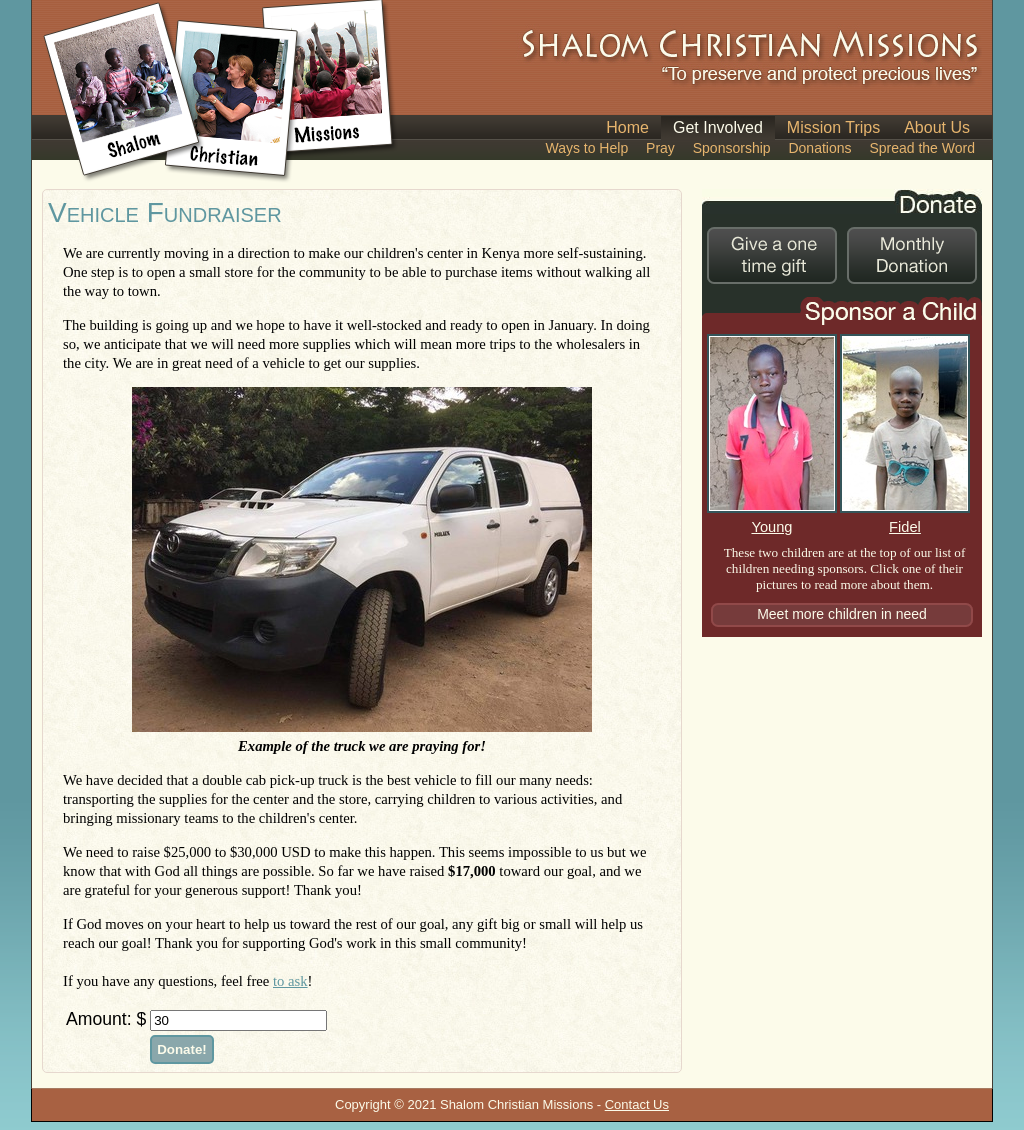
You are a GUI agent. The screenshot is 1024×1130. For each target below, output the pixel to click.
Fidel (905, 519)
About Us (937, 127)
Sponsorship (732, 148)
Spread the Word (922, 148)
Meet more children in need (842, 614)
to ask (290, 981)
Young (772, 519)
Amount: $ (106, 1019)
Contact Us (637, 1104)
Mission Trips (833, 127)
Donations (819, 148)
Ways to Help (586, 148)
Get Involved (718, 127)
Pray (660, 148)
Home (627, 127)
